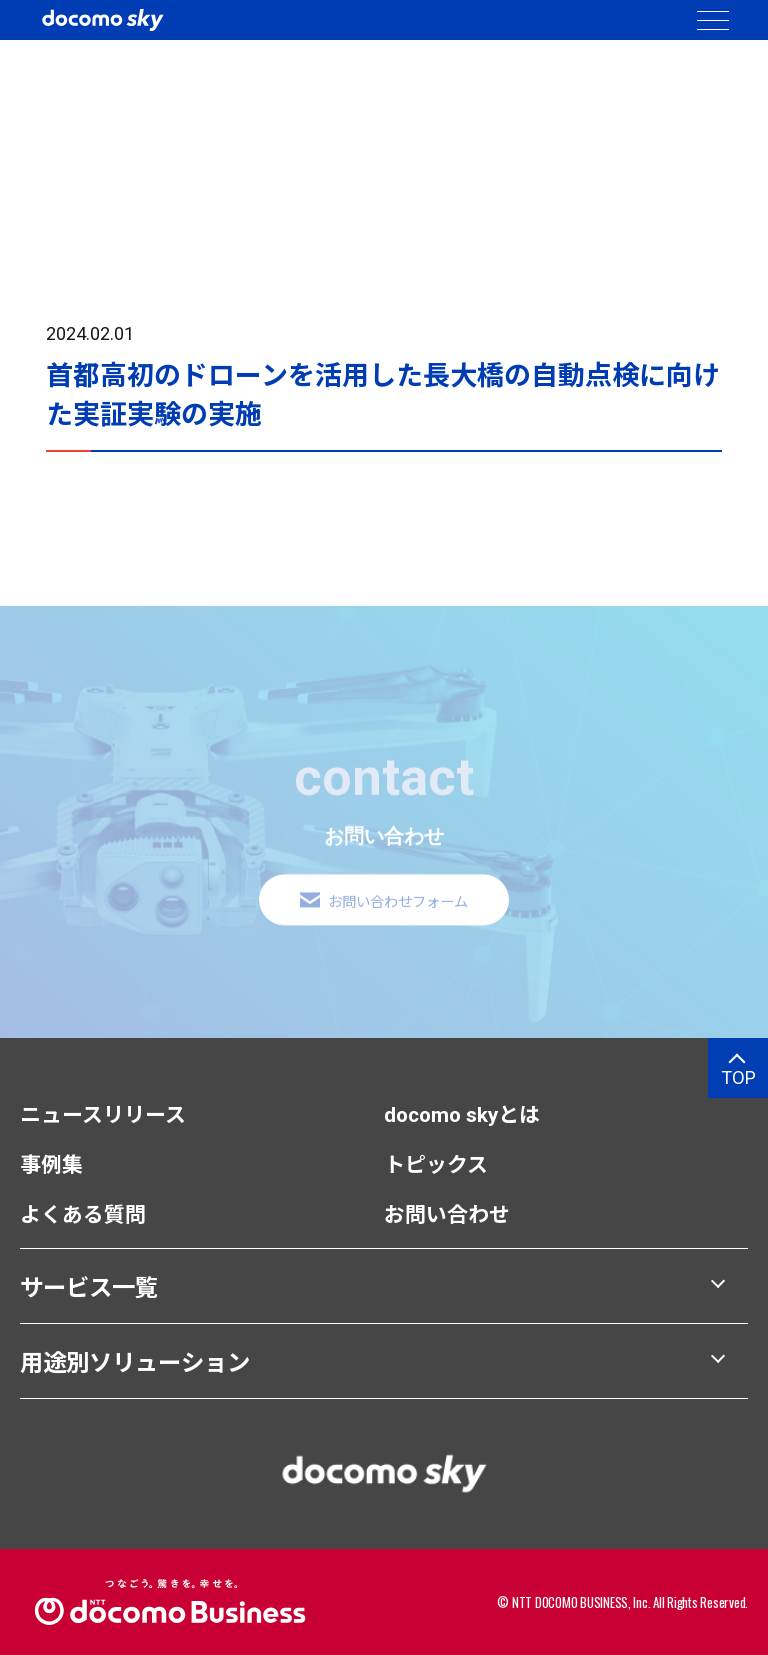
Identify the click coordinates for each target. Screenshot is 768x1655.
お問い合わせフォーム (398, 914)
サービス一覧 (89, 1288)
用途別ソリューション (135, 1363)
